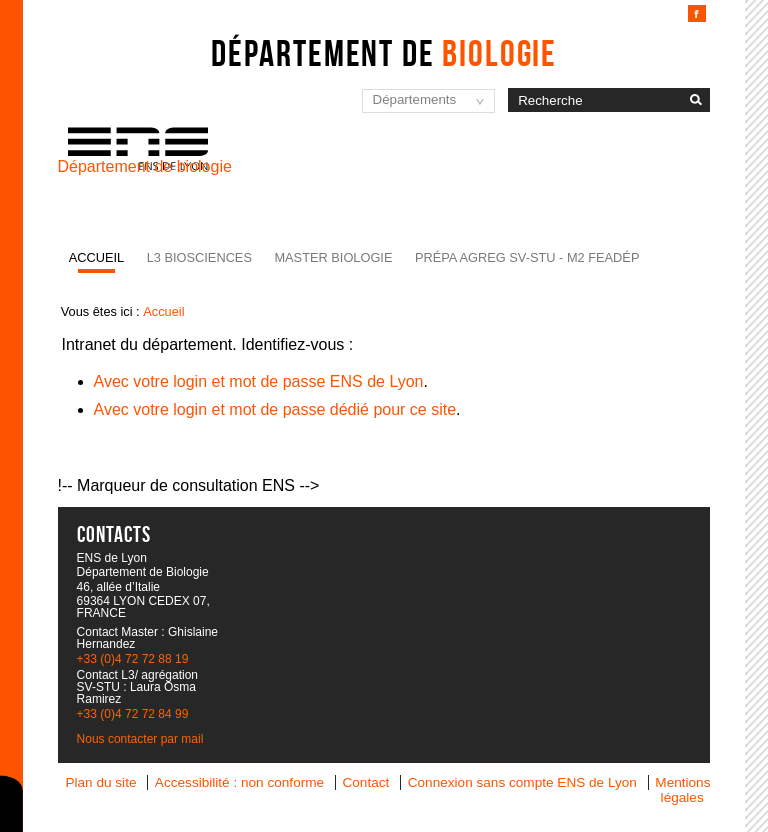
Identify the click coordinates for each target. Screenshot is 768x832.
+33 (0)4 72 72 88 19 (133, 659)
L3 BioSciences (199, 257)
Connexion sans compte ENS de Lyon (522, 782)
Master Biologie (333, 257)
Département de (384, 53)
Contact (365, 782)
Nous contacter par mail (140, 739)
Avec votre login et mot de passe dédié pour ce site (275, 409)
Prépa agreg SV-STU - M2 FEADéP (527, 257)
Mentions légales (682, 790)
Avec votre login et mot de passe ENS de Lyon (259, 381)
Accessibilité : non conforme (239, 782)
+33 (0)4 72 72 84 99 (133, 714)
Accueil (96, 257)
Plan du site (100, 782)
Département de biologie (145, 166)
